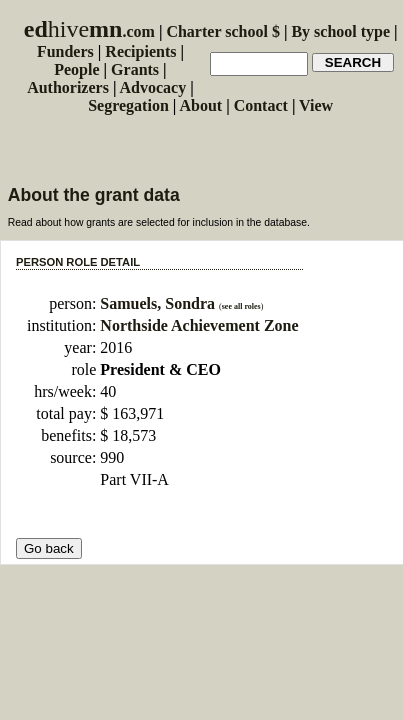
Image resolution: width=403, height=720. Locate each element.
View (316, 105)
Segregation (128, 105)
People (76, 69)
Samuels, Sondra (159, 303)
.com (89, 31)
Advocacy (153, 87)
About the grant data (94, 195)
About (200, 105)
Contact (261, 105)
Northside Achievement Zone (199, 325)
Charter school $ (222, 31)
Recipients (140, 51)
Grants (135, 69)
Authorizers (68, 87)
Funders (65, 51)
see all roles (241, 306)
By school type (340, 31)
